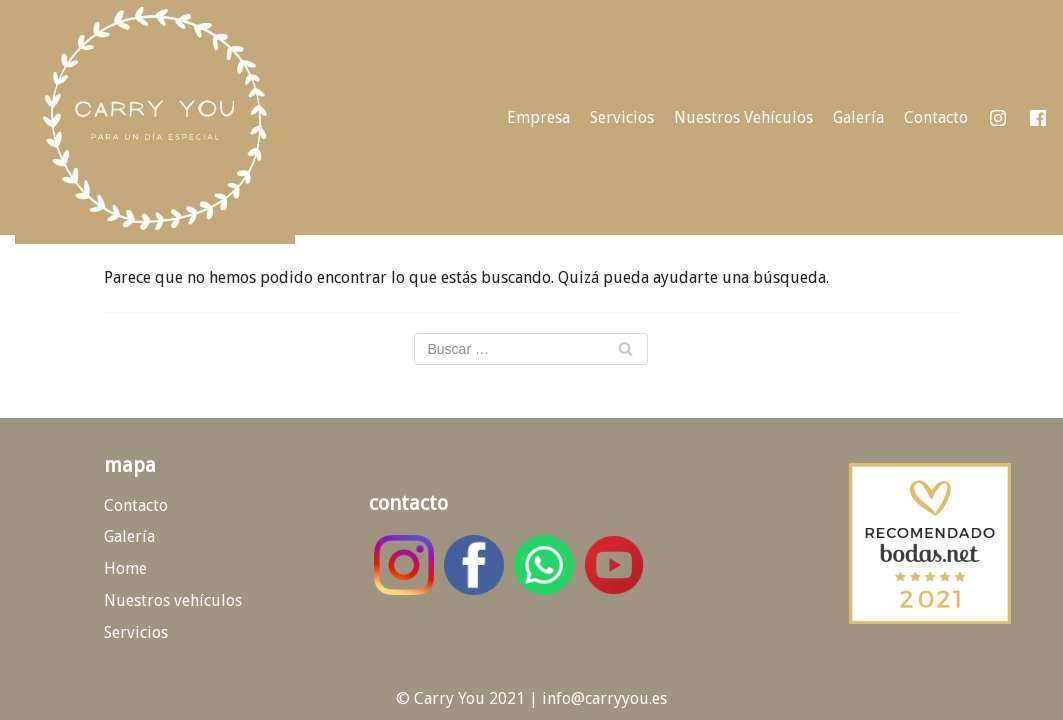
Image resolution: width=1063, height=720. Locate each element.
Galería (858, 117)
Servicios (622, 117)
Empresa (538, 117)
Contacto (936, 117)
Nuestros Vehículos (743, 117)
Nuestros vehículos (173, 600)
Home (125, 568)
